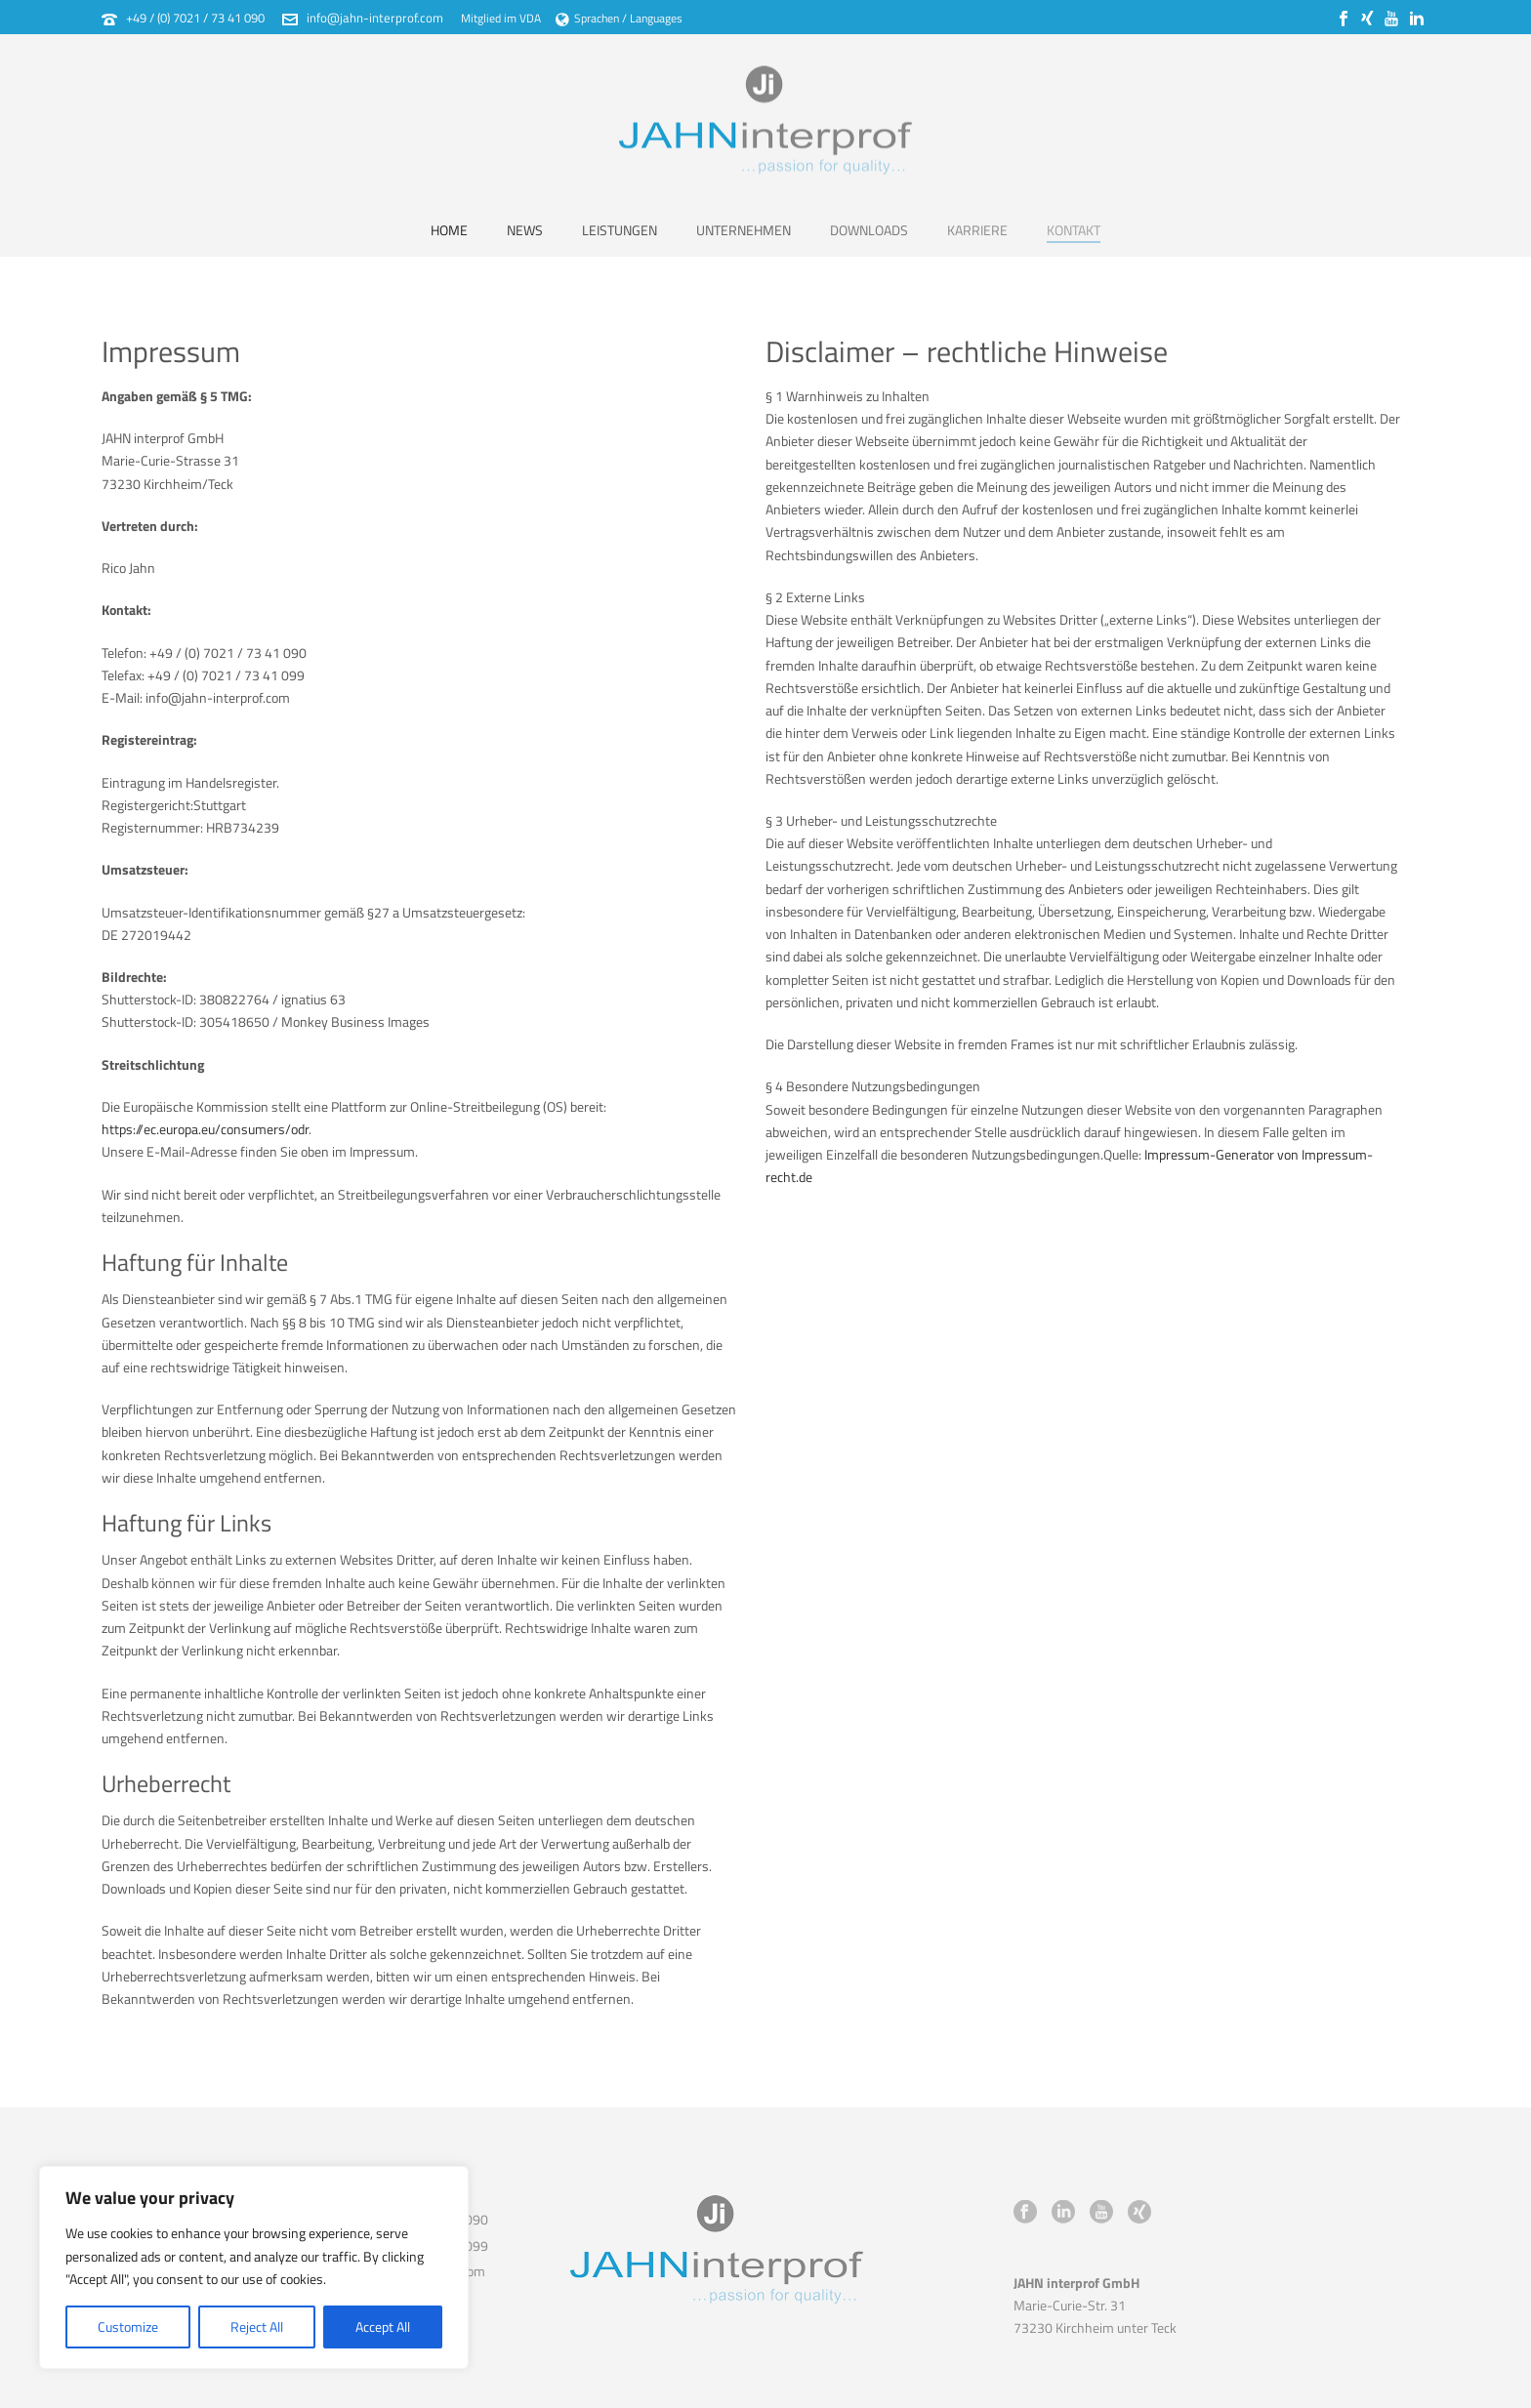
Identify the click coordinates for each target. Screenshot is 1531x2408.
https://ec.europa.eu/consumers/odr (205, 1129)
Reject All (256, 2326)
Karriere (977, 230)
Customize (128, 2326)
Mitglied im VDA (501, 18)
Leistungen (619, 230)
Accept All (382, 2326)
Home (449, 230)
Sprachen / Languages (619, 18)
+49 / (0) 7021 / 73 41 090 (195, 17)
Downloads (869, 230)
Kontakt (1073, 230)
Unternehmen (743, 230)
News (525, 230)
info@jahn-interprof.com (375, 17)
